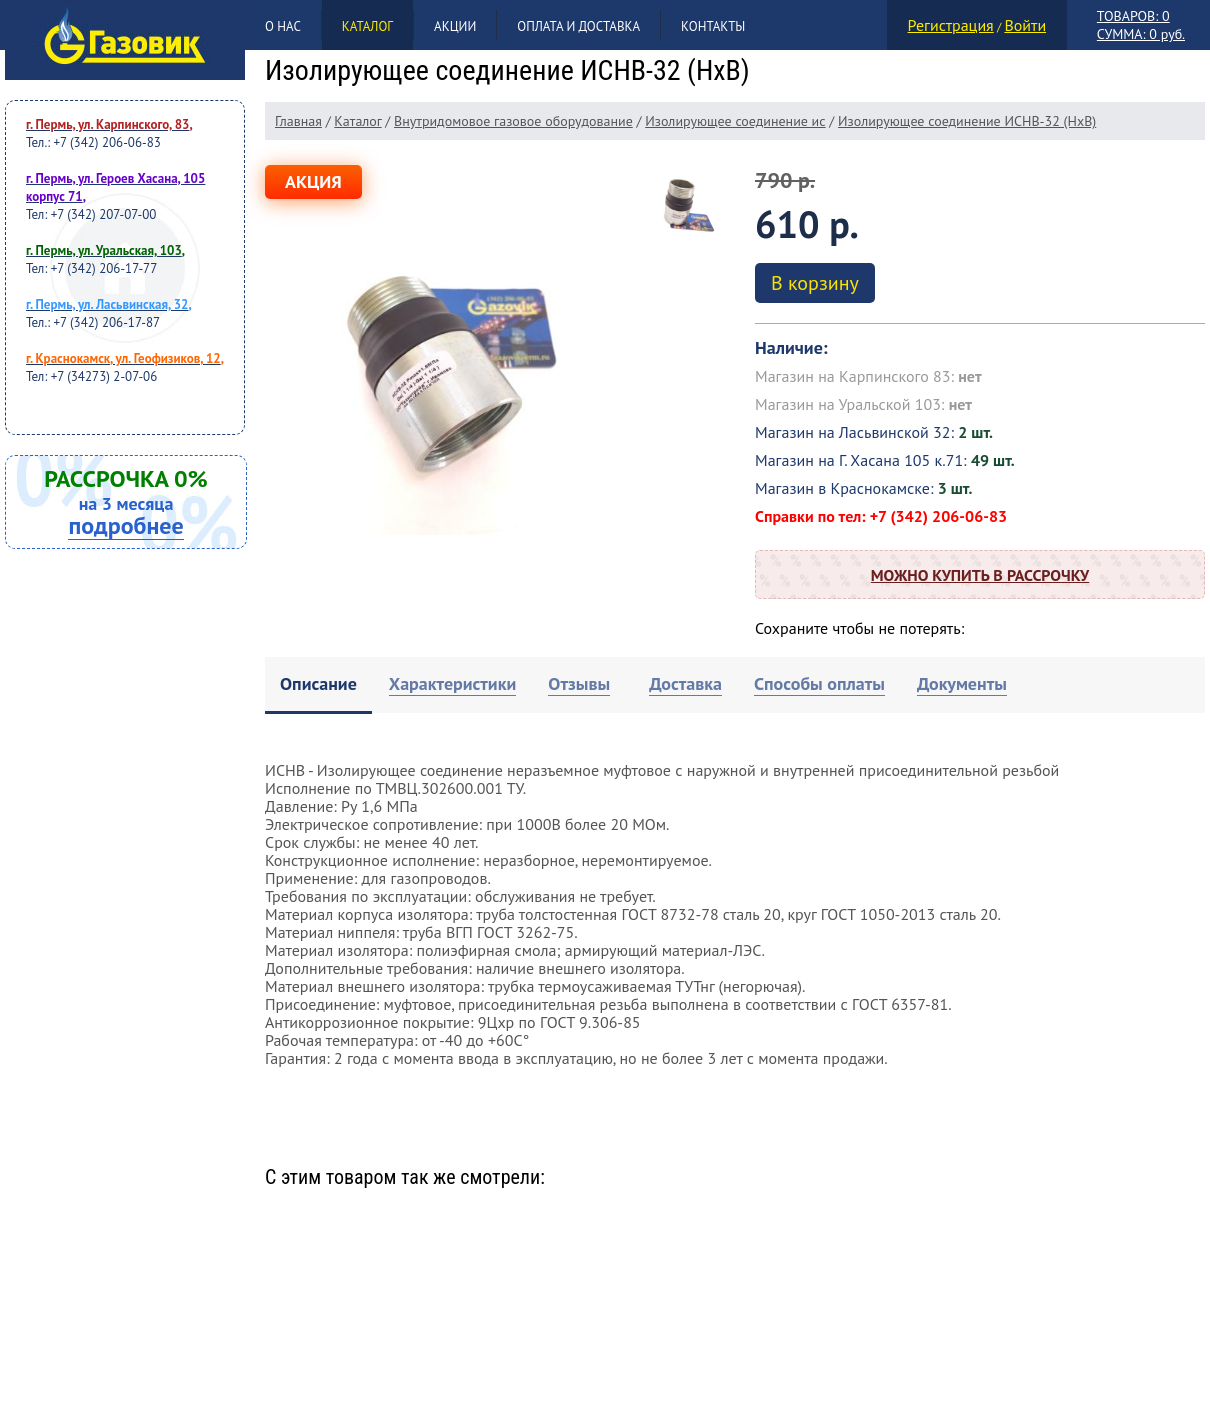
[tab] (318, 685)
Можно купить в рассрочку (980, 575)
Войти (1025, 25)
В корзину (815, 283)
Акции (455, 26)
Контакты (713, 26)
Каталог (367, 26)
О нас (283, 26)
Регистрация (951, 25)
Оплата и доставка (578, 26)
